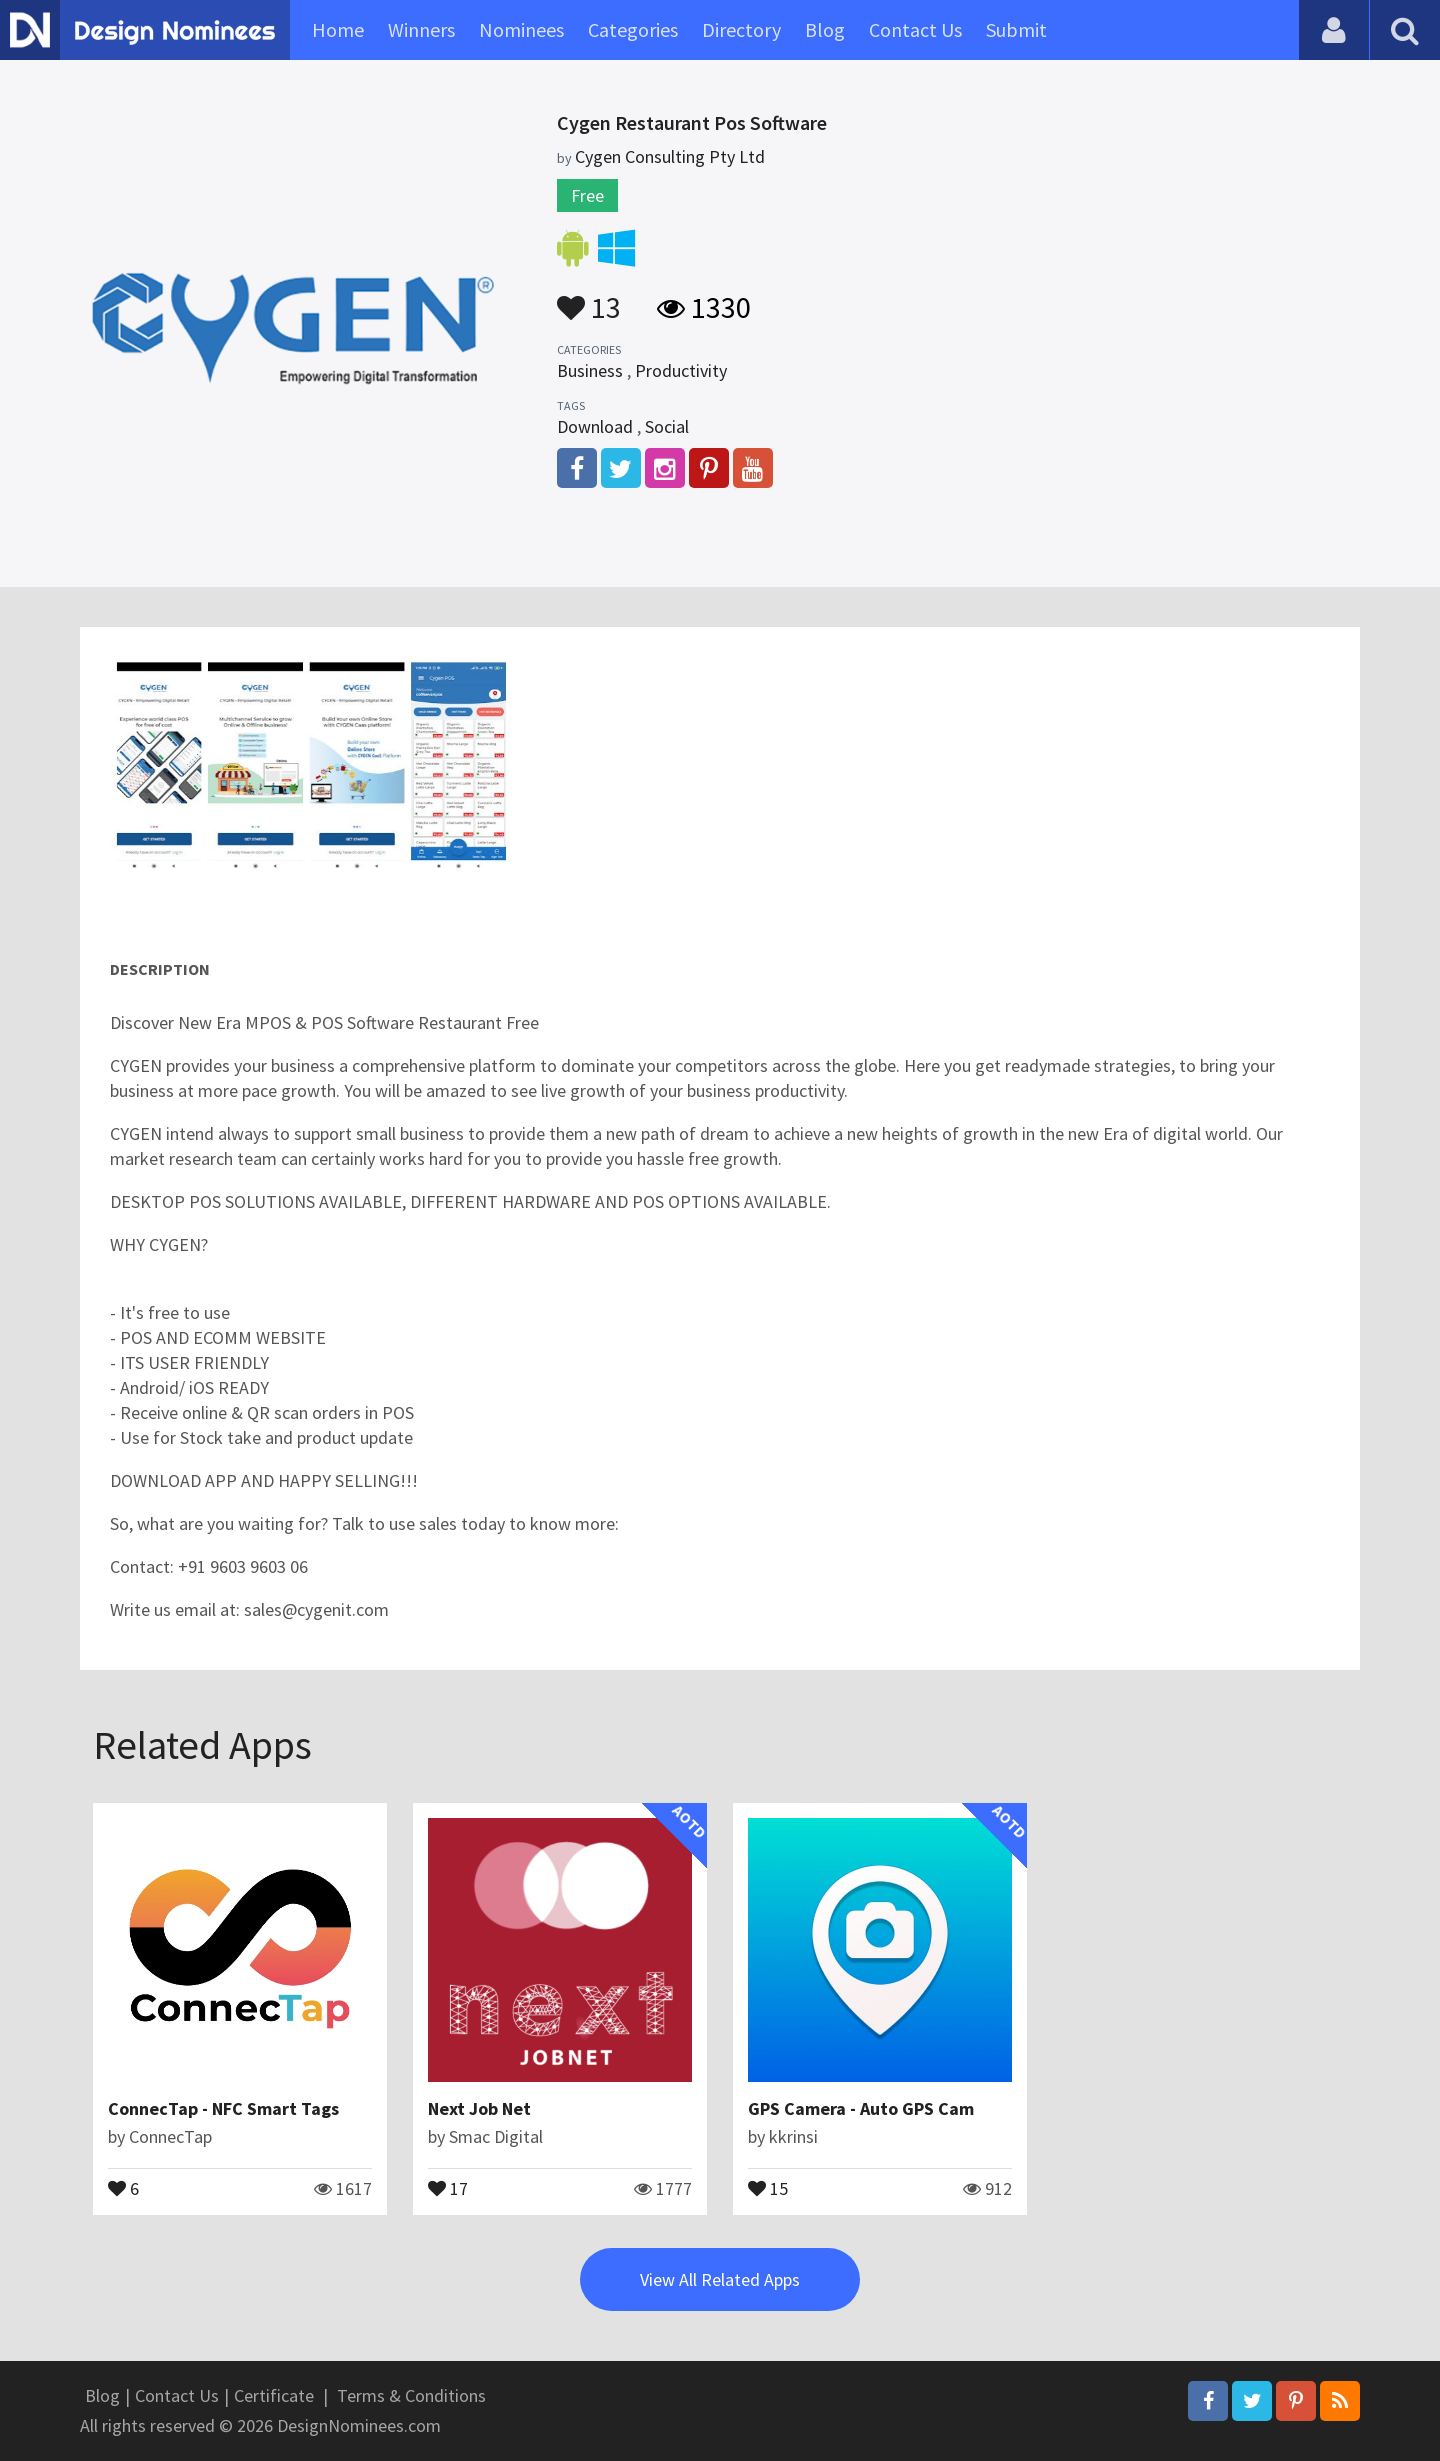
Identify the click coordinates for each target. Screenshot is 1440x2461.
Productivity (681, 370)
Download (595, 426)
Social (667, 426)
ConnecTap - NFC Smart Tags (223, 2108)
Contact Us (915, 29)
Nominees (521, 29)
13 (589, 298)
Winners (421, 29)
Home (338, 29)
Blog (825, 29)
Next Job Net (479, 2108)
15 (768, 2187)
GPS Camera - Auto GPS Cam (861, 2108)
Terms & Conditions (411, 2395)
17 (448, 2187)
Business (590, 370)
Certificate (274, 2395)
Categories (633, 29)
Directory (741, 29)
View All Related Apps (720, 2279)
